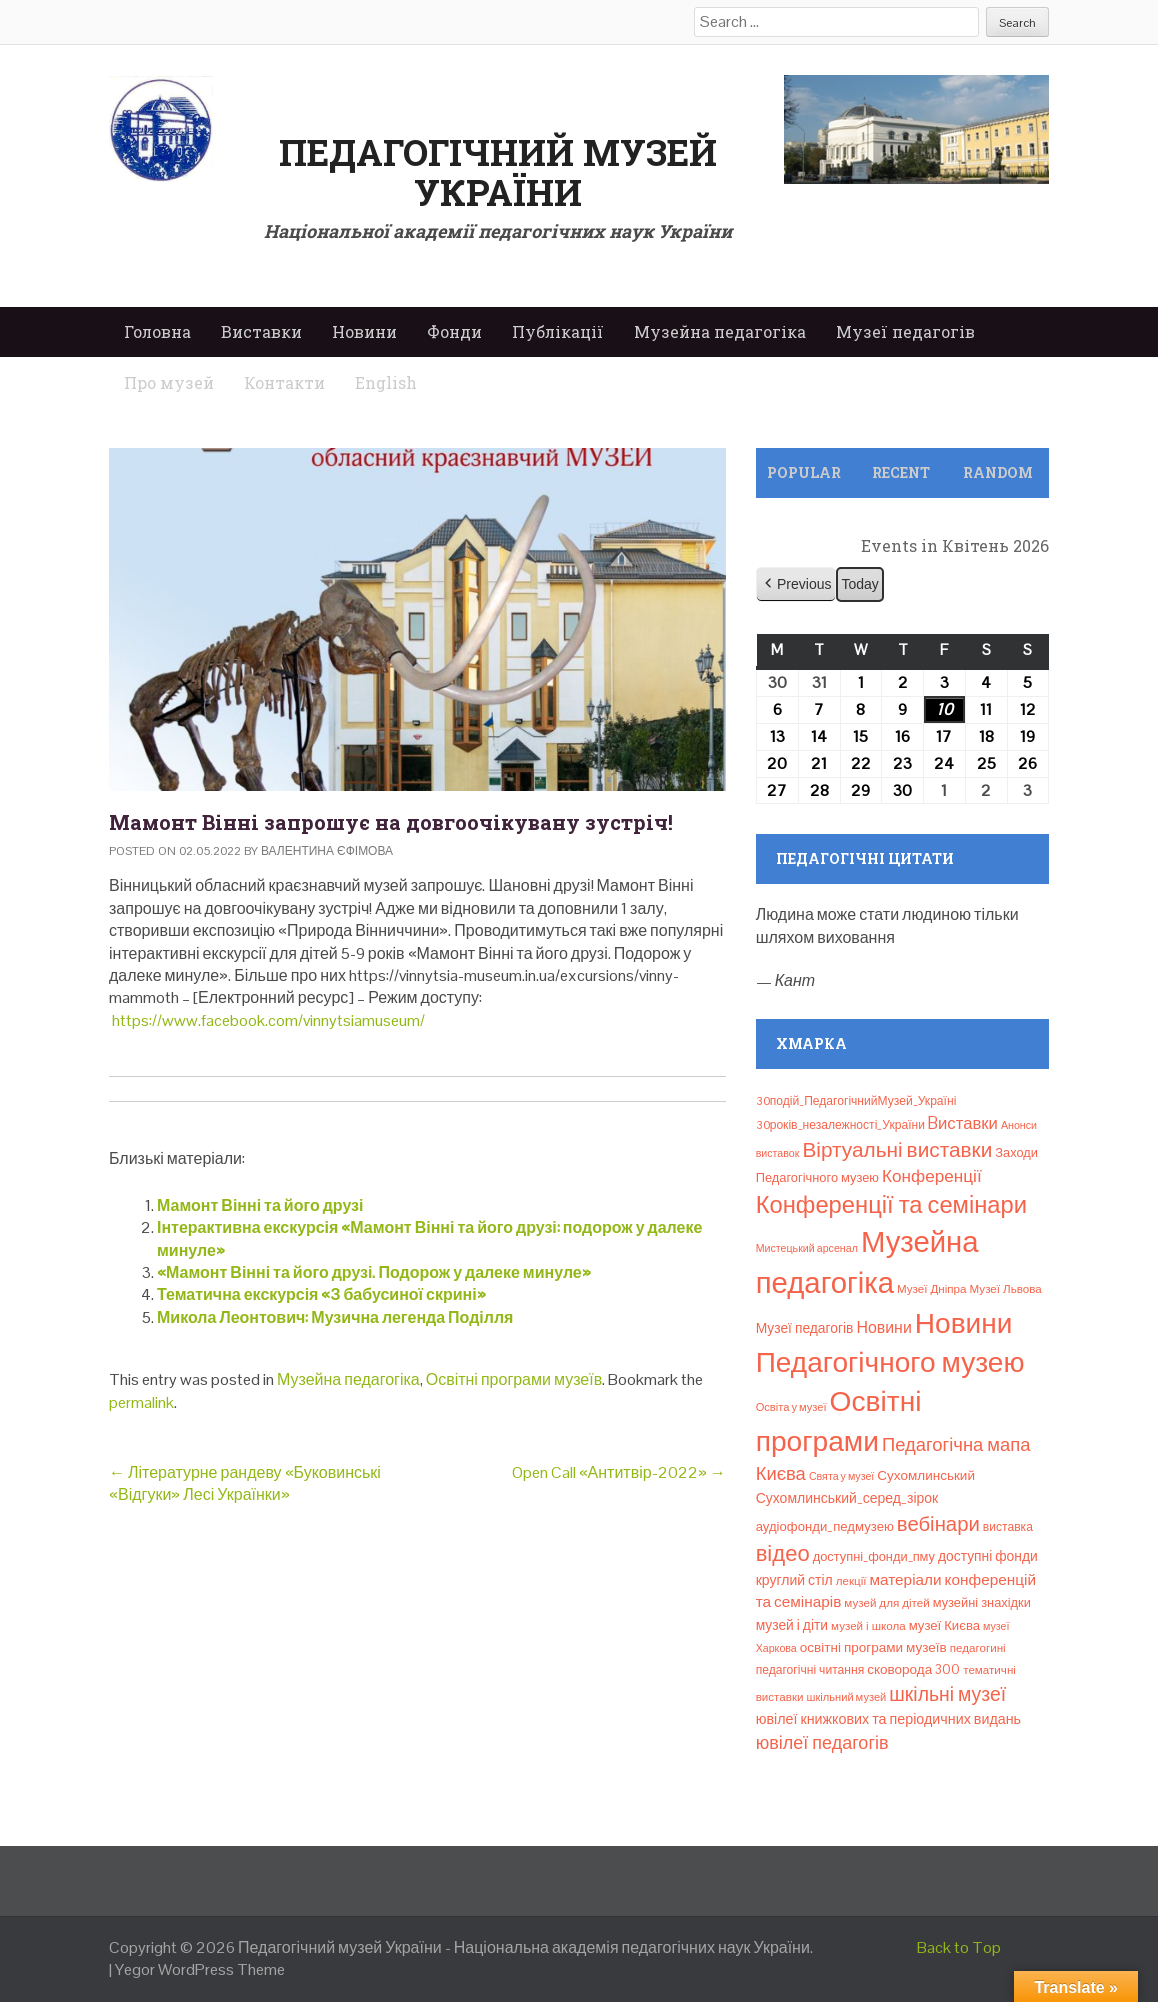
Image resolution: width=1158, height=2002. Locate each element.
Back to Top (959, 1947)
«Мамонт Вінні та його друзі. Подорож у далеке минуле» (374, 1272)
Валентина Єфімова (327, 851)
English (386, 382)
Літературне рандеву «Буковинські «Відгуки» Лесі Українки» (245, 1483)
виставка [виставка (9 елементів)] (1008, 1527)
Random (998, 472)
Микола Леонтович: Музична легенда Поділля (335, 1317)
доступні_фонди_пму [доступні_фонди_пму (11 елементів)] (874, 1556)
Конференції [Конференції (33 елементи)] (932, 1176)
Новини (364, 331)
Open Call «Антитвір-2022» (619, 1472)
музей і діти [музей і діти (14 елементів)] (792, 1625)
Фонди (454, 331)
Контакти (284, 382)
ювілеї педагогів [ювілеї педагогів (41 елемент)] (822, 1742)
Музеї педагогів (905, 331)
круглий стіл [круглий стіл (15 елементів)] (794, 1580)
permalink (141, 1402)
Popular (804, 472)
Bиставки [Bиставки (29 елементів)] (963, 1123)
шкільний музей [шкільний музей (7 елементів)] (847, 1697)
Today (859, 584)
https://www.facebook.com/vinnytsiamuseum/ (268, 1020)
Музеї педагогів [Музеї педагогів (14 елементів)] (805, 1328)
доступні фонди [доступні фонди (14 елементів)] (988, 1556)
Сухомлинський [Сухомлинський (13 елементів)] (926, 1475)
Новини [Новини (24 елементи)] (883, 1327)
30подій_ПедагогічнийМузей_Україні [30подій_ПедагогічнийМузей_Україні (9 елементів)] (856, 1101)
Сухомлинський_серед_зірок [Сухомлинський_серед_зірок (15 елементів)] (847, 1498)
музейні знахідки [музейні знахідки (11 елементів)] (982, 1602)
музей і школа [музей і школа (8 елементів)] (868, 1626)
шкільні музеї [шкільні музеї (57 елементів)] (947, 1694)
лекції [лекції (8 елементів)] (851, 1581)
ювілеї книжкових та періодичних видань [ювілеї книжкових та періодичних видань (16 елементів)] (888, 1719)
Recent (901, 472)
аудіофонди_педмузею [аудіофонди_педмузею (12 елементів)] (825, 1526)
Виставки (261, 331)
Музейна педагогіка (720, 331)
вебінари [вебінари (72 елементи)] (938, 1524)
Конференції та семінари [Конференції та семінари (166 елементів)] (891, 1204)
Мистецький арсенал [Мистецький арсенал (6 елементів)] (807, 1248)
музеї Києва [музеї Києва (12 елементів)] (944, 1625)
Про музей (169, 382)
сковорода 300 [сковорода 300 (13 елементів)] (913, 1669)
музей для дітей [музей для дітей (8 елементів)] (886, 1603)
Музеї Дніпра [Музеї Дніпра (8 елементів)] (932, 1289)
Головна (157, 331)
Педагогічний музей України (498, 172)
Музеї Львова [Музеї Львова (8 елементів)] (1006, 1289)
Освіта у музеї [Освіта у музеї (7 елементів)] (791, 1407)
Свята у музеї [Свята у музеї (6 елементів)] (841, 1476)
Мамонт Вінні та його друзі (260, 1205)
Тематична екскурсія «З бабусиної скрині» (321, 1294)
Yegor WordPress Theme (200, 1969)
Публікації (558, 331)
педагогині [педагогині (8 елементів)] (978, 1648)
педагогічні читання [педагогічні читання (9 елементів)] (810, 1670)
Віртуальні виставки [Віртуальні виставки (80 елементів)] (897, 1149)
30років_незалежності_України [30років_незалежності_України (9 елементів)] (840, 1125)
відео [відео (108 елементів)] (783, 1553)
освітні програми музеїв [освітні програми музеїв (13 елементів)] (873, 1647)
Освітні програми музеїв (514, 1379)
